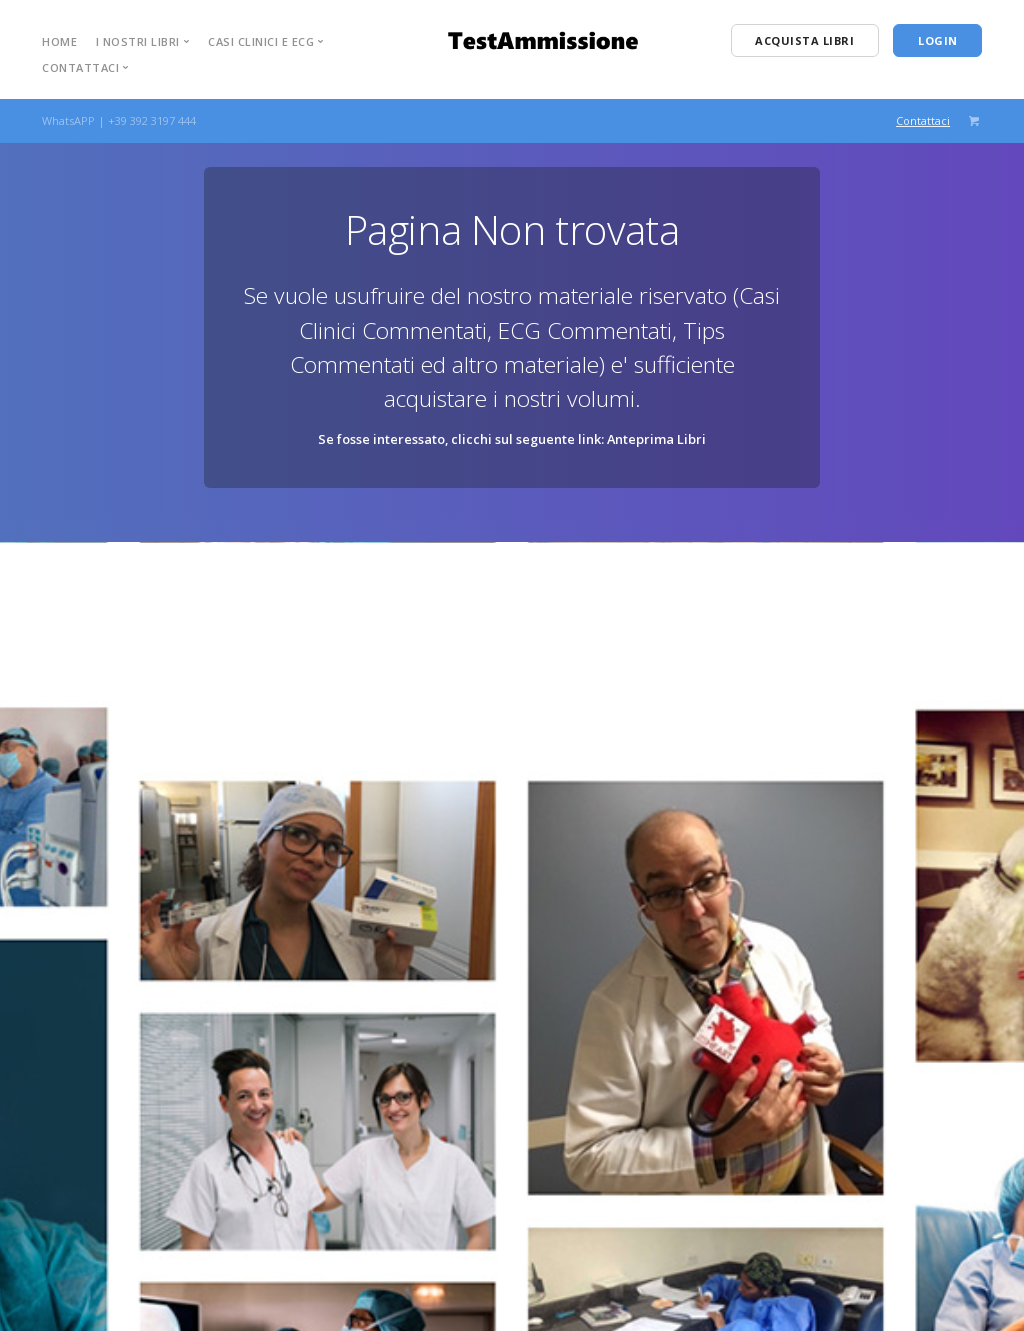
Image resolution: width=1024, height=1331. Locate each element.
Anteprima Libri (656, 439)
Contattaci (923, 120)
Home (59, 41)
